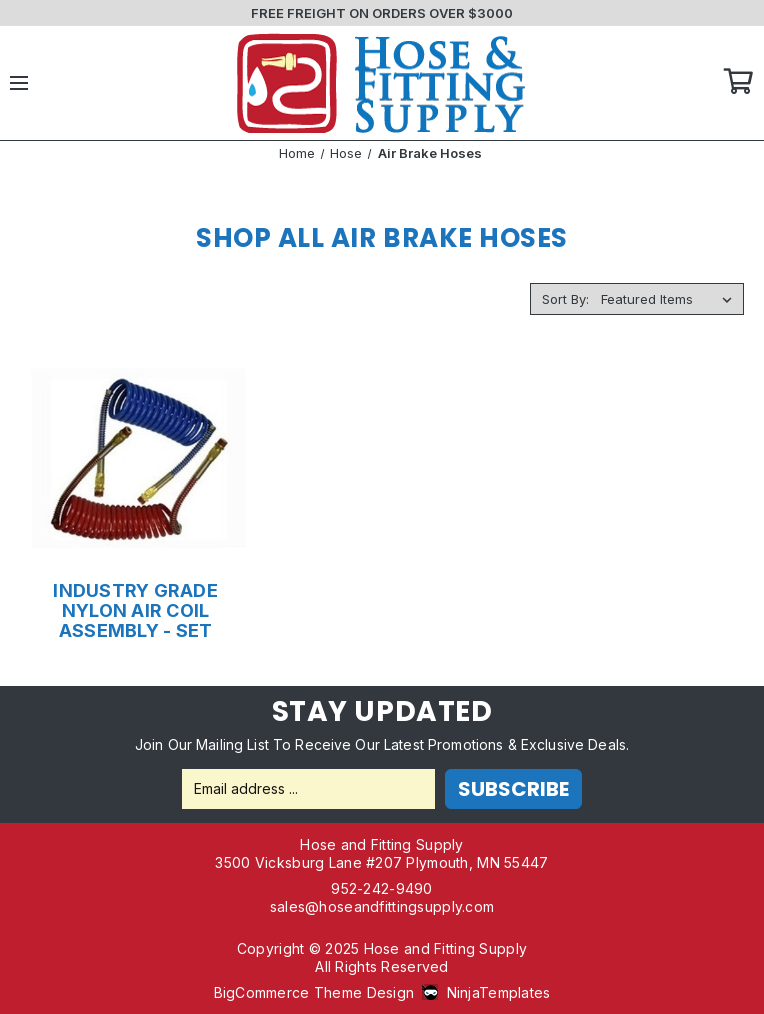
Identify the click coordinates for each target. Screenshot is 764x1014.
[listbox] (670, 299)
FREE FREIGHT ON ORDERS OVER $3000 (382, 13)
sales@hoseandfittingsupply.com (382, 906)
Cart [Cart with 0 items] (739, 83)
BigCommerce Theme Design (314, 992)
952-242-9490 (381, 888)
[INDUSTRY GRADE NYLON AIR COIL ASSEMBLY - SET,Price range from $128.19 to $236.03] (135, 460)
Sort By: (565, 299)
